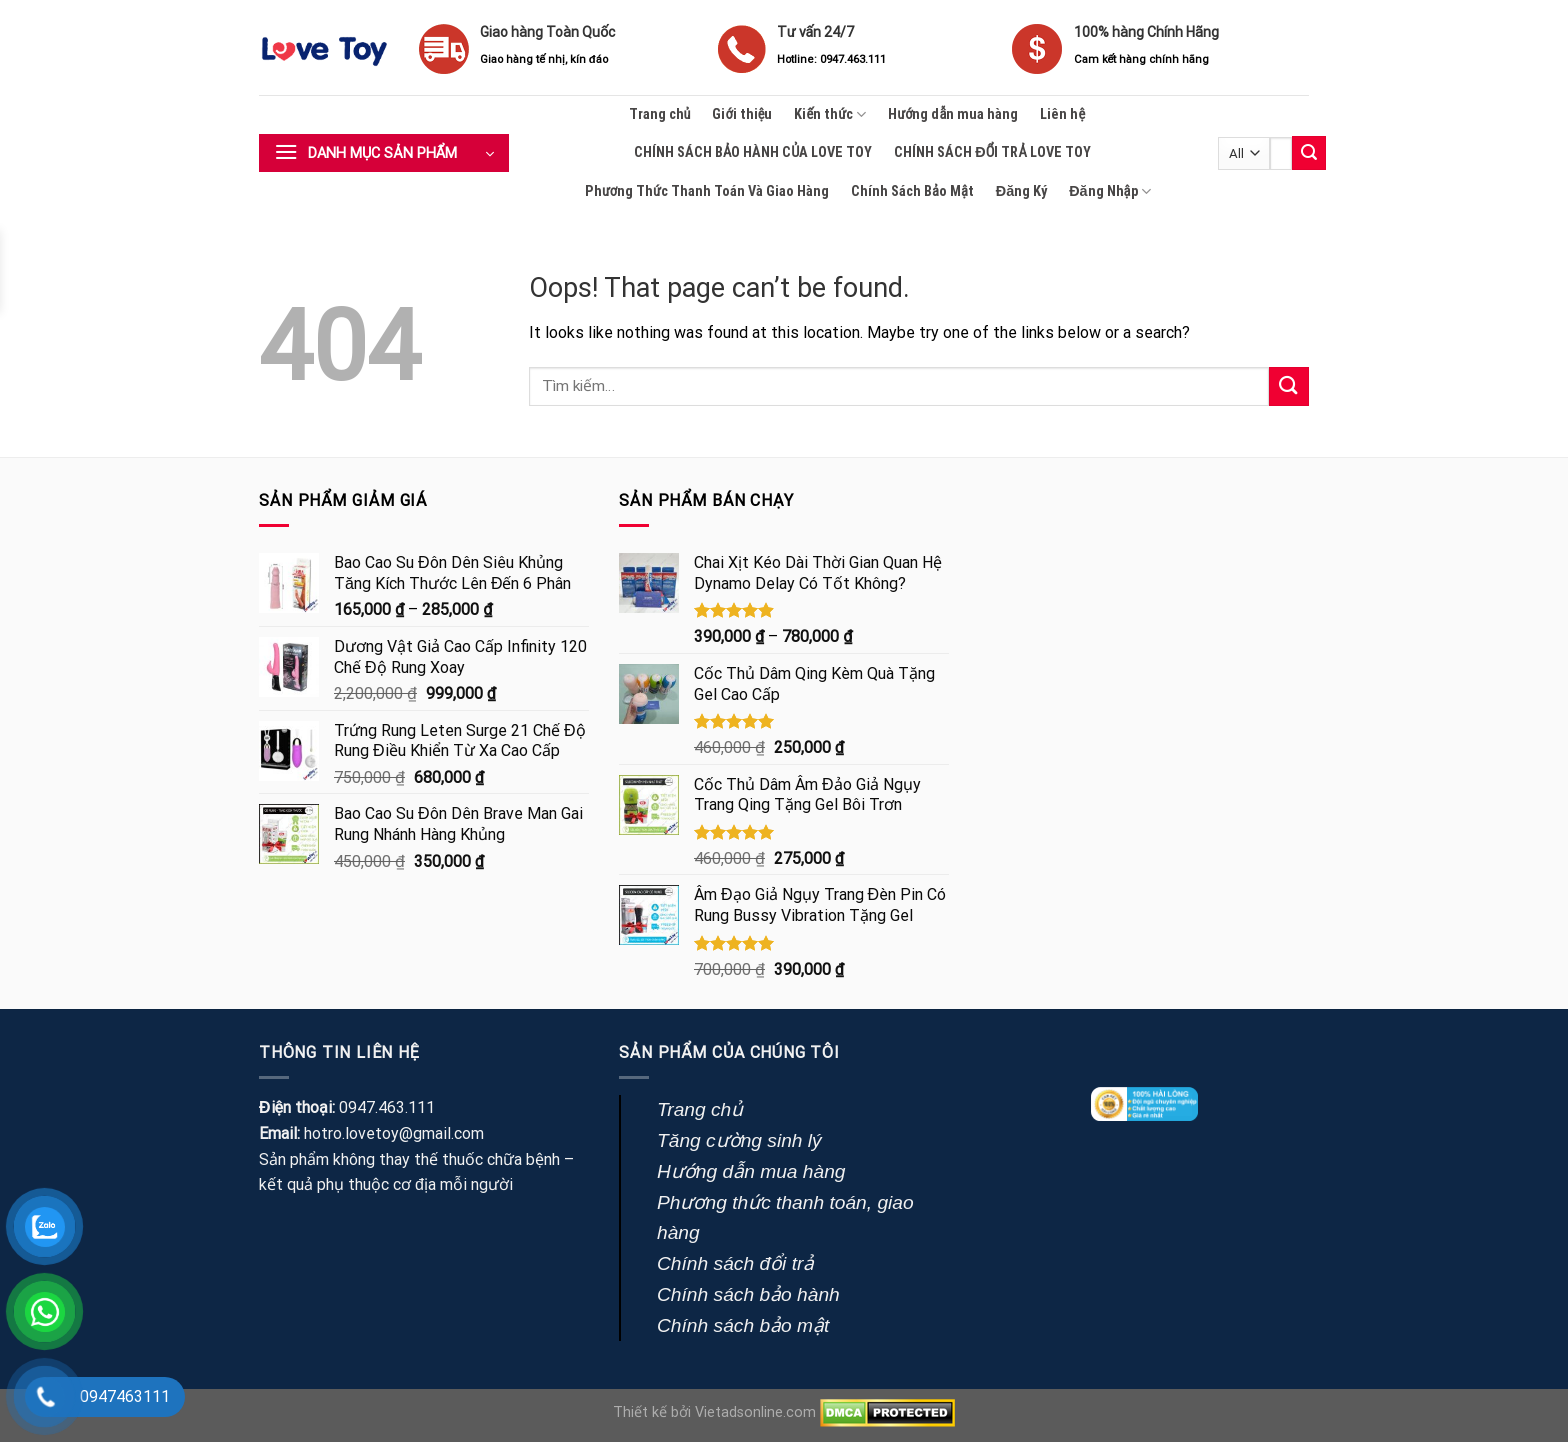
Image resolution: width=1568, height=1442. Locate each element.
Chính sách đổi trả (735, 1263)
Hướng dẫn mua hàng (953, 114)
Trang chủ (660, 114)
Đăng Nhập (1109, 191)
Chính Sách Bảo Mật (912, 191)
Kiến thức (830, 114)
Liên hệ (1062, 114)
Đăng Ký (1021, 191)
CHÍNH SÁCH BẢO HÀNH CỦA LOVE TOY (753, 152)
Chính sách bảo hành (748, 1294)
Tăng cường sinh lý (739, 1140)
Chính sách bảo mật (743, 1325)
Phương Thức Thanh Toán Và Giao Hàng (707, 191)
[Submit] (1309, 153)
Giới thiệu (742, 114)
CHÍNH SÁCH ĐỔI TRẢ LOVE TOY (992, 152)
